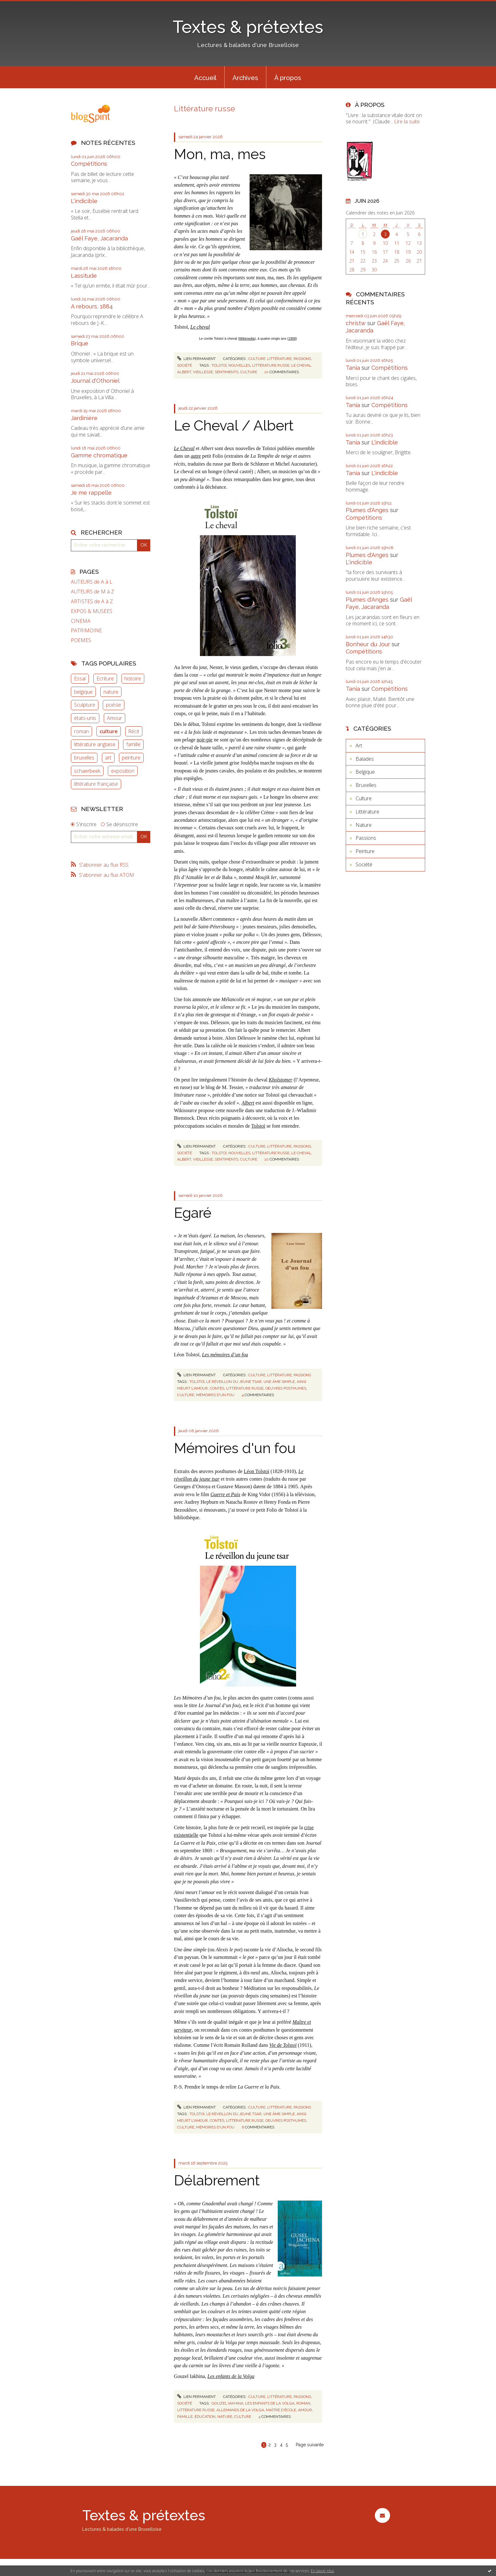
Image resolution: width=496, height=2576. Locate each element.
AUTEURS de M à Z (92, 591)
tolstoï (219, 365)
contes (217, 1388)
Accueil (205, 78)
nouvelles (239, 365)
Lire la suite (407, 121)
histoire (132, 678)
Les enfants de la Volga (231, 2376)
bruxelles (84, 757)
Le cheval (200, 327)
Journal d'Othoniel (95, 380)
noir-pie (205, 739)
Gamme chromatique (99, 455)
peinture (131, 757)
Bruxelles (366, 785)
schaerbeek (87, 770)
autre (196, 456)
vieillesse (203, 372)
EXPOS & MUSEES (91, 611)
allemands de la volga (240, 2410)
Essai (80, 678)
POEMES (81, 640)
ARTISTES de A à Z (92, 601)
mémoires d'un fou (215, 1395)
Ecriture (105, 678)
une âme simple (279, 1381)
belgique (83, 691)
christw (356, 323)
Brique (79, 343)
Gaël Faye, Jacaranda (99, 238)
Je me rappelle (91, 492)
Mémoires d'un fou (235, 1448)
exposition (122, 770)
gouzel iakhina (227, 2403)
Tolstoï (258, 1126)
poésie (113, 704)
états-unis (85, 718)
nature (110, 691)
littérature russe (270, 365)
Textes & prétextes (248, 26)
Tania (353, 367)
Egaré (192, 1212)
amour (305, 2410)
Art (359, 745)
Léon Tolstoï (257, 1471)
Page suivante (310, 2444)
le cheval (301, 365)
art (108, 757)
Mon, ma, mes (220, 154)
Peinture (365, 851)
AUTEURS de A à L (91, 582)
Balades (365, 758)
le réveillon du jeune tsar (234, 1381)
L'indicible (84, 201)
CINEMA (80, 621)
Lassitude (84, 275)
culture (109, 731)
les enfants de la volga (269, 2403)
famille (133, 744)
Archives (245, 78)
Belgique (365, 771)
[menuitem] (205, 77)
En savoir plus (322, 2570)
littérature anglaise (94, 744)
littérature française (96, 783)
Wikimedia (247, 338)
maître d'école (281, 2410)
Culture (256, 358)
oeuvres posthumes (285, 1388)
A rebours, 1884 (92, 306)
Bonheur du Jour (368, 644)
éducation (205, 2416)
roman (81, 731)
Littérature (279, 358)
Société (184, 365)
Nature (364, 824)
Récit (133, 731)
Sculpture (84, 704)
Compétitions (89, 163)
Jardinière (84, 418)
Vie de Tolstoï (282, 2045)
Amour (114, 718)
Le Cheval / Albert (234, 425)
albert (184, 372)
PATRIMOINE (86, 630)
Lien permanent (196, 358)
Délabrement (217, 2180)
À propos (287, 78)
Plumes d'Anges (367, 510)
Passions (302, 358)
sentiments (226, 372)
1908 (292, 338)
